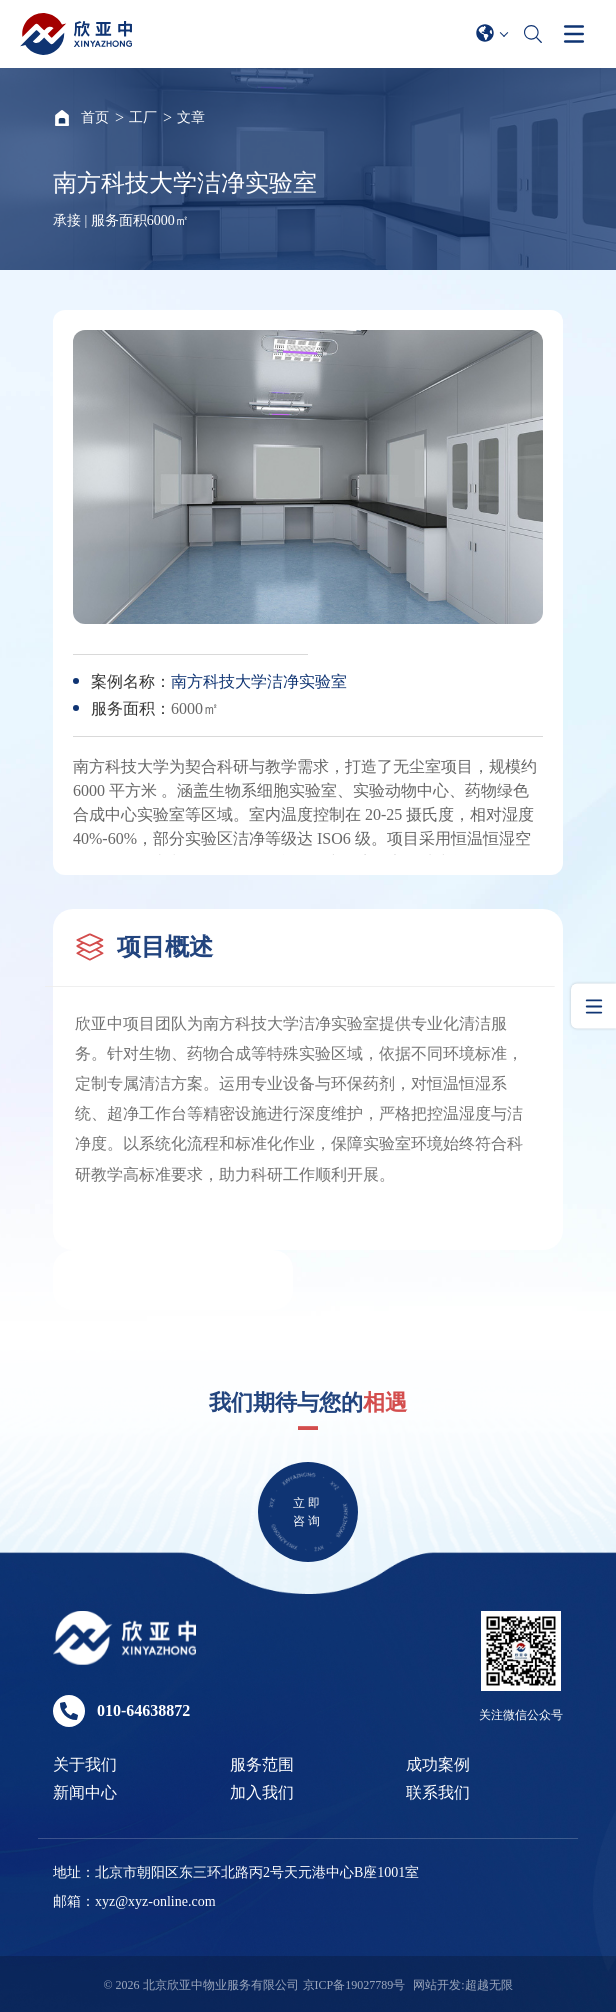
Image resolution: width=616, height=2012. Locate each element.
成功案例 (438, 1764)
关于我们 (85, 1764)
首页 (95, 117)
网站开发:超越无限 (462, 1985)
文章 (191, 117)
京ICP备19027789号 (354, 1985)
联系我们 (438, 1792)
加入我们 (262, 1792)
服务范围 (262, 1764)
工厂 (143, 117)
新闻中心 (85, 1792)
